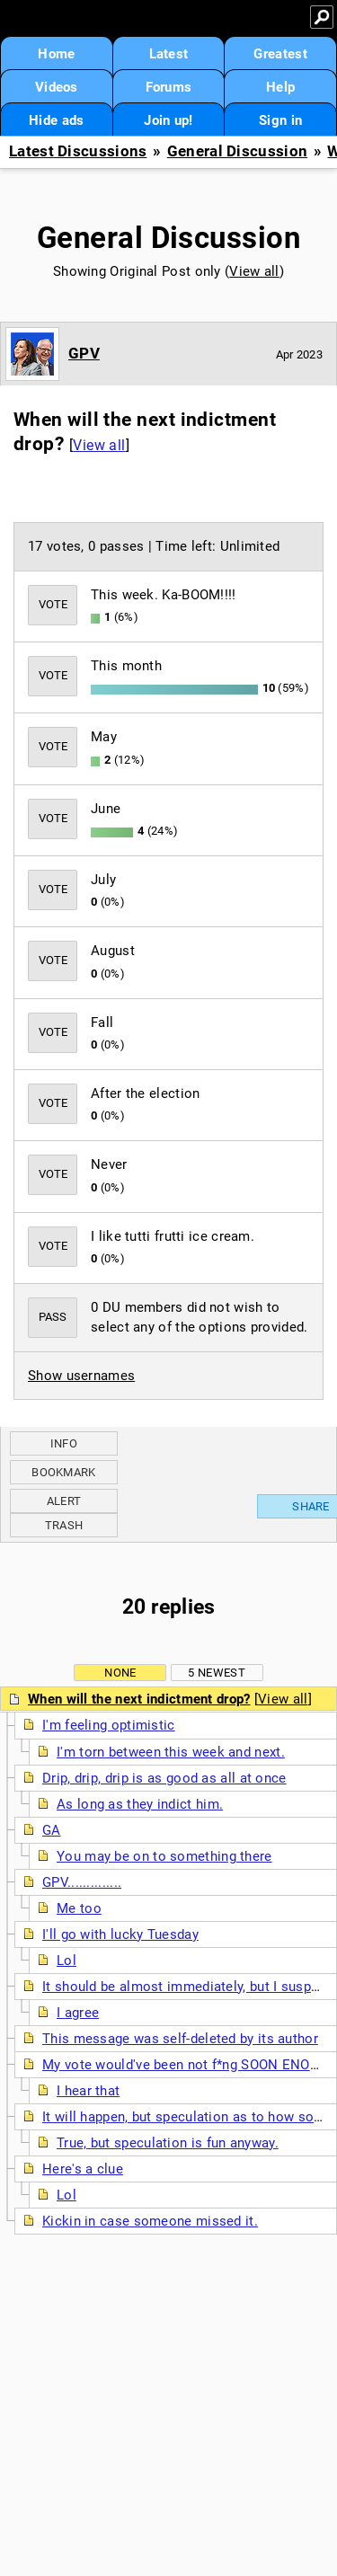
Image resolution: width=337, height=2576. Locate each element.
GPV (84, 353)
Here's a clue (82, 2169)
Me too (79, 1908)
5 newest (216, 1672)
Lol (66, 1960)
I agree (78, 2013)
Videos (56, 87)
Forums (169, 87)
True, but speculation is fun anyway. (168, 2143)
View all (254, 271)
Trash (64, 1525)
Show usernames (81, 1376)
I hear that (88, 2091)
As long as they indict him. (140, 1804)
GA (51, 1830)
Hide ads (56, 120)
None (120, 1672)
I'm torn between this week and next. (171, 1752)
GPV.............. (81, 1882)
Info (63, 1443)
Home (56, 54)
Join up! (168, 120)
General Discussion (237, 151)
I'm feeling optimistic (108, 1725)
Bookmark (63, 1472)
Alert (64, 1501)
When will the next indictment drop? (139, 1699)
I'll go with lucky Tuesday (120, 1934)
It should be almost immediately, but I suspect (186, 1986)
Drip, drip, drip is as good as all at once (164, 1778)
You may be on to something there (164, 1856)
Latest (169, 54)
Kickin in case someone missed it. (150, 2221)
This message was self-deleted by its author (180, 2039)
